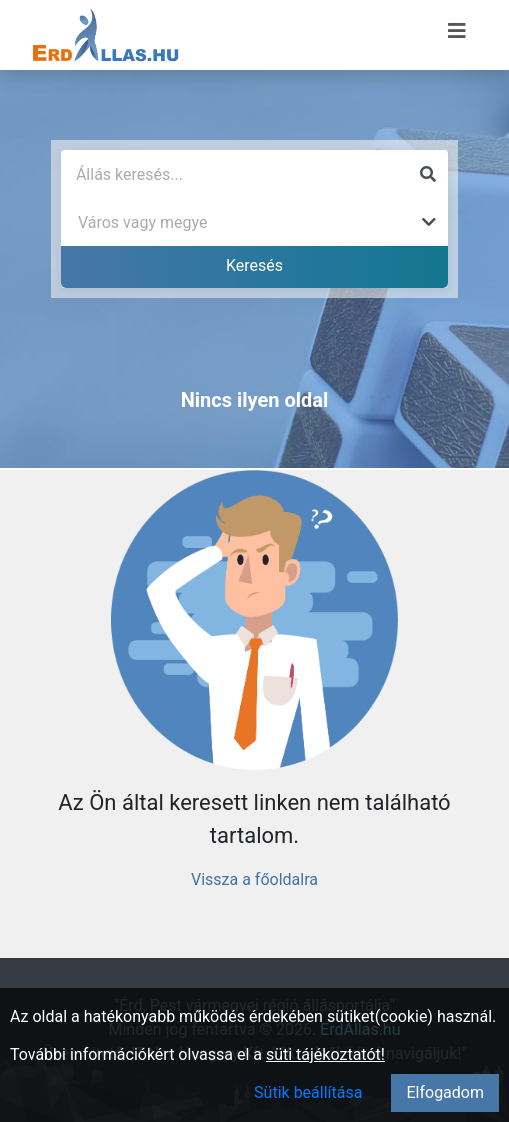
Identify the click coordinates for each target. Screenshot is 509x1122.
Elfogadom (445, 1092)
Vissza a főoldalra (254, 879)
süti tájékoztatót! (325, 1054)
